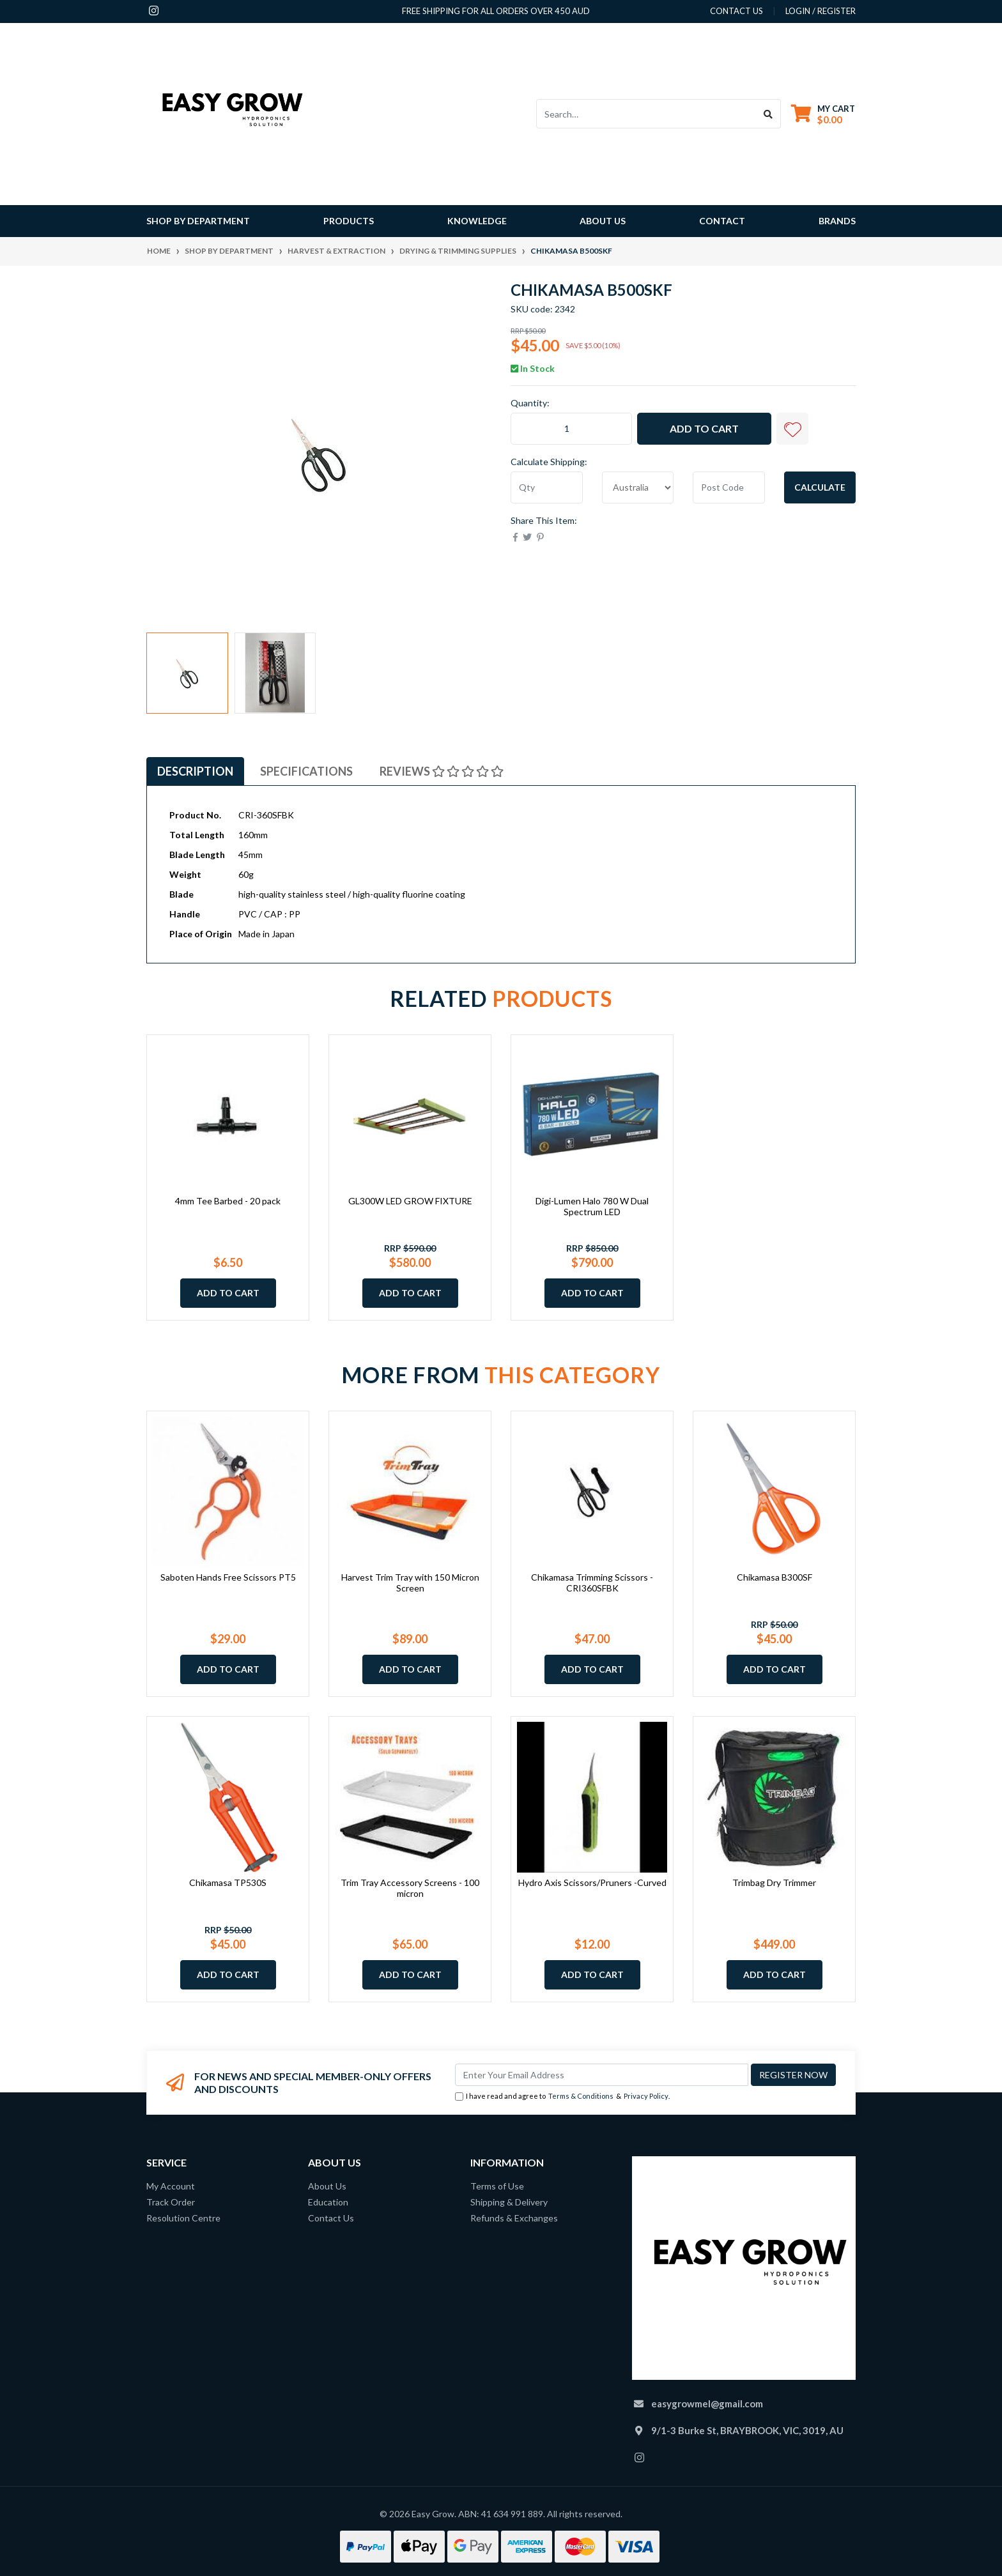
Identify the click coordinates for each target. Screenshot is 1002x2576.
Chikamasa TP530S (227, 1882)
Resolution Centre (183, 2217)
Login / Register (820, 11)
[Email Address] (601, 2075)
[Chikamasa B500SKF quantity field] (571, 429)
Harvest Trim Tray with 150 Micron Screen (410, 1582)
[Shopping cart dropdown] (823, 114)
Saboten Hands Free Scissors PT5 (228, 1577)
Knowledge (477, 220)
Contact (722, 220)
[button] (792, 429)
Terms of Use (497, 2186)
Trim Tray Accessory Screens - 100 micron (410, 1888)
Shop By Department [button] (198, 220)
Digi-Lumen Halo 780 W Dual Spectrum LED (592, 1206)
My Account (170, 2186)
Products (348, 220)
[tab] (195, 771)
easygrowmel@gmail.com (707, 2403)
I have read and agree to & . (562, 2096)
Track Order (170, 2201)
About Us (603, 220)
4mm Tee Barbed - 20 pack (228, 1200)
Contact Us (331, 2217)
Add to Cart (704, 428)
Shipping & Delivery (509, 2201)
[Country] (638, 487)
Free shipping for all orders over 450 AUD (496, 11)
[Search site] (768, 113)
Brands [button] (837, 220)
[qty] (547, 487)
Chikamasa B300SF (774, 1577)
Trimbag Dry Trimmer (774, 1882)
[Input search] (646, 113)
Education (328, 2201)
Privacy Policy (646, 2096)
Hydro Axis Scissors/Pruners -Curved (592, 1882)
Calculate (819, 487)
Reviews (442, 771)
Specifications (306, 771)
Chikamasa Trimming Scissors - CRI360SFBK (592, 1582)
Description (195, 771)
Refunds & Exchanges (514, 2217)
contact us (736, 11)
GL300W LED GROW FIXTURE (410, 1200)
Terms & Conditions (580, 2096)
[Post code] (729, 487)
